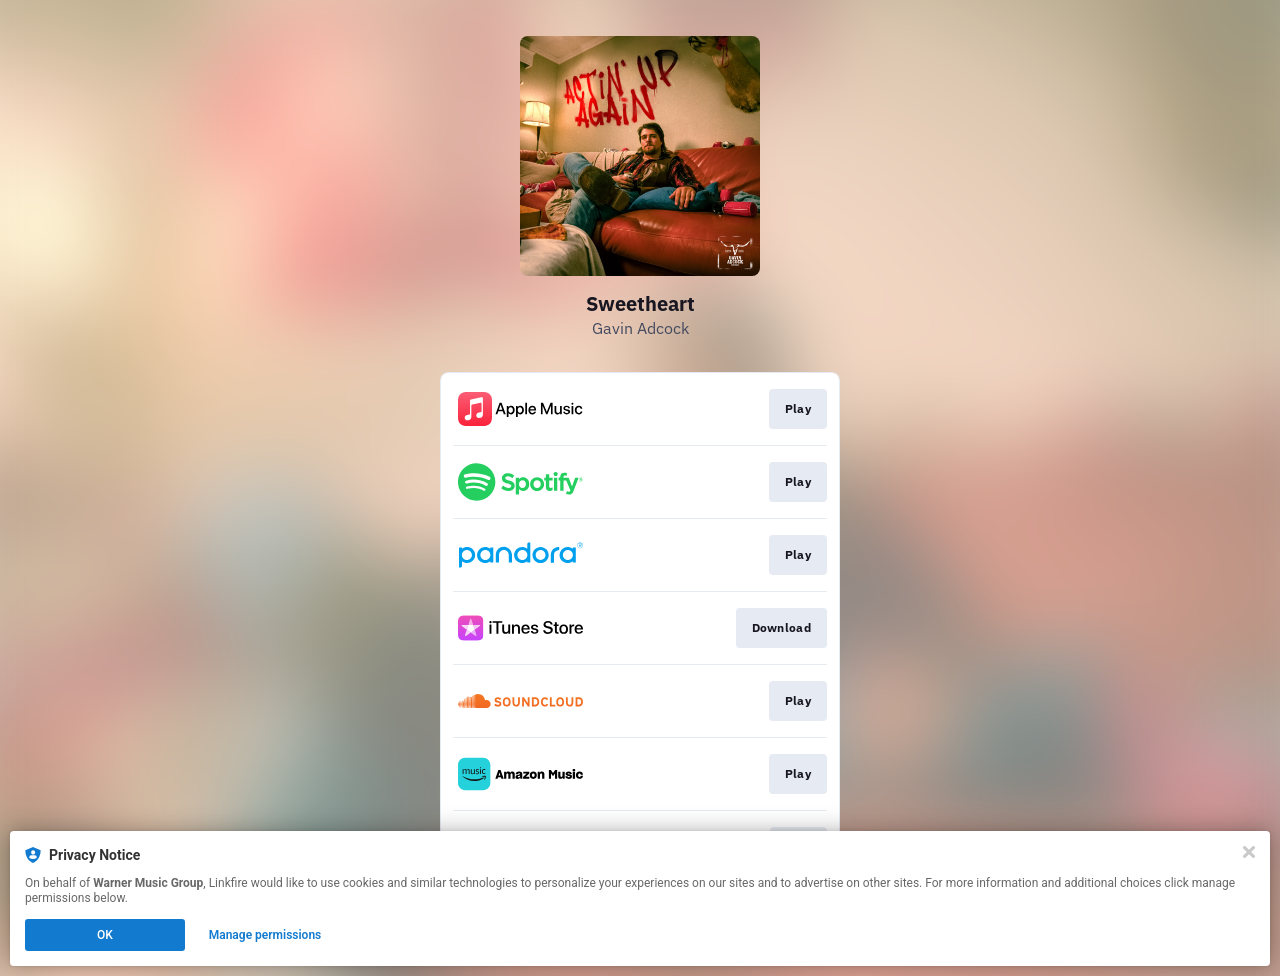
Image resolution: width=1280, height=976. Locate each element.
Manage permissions (265, 935)
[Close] (1249, 852)
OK (105, 935)
